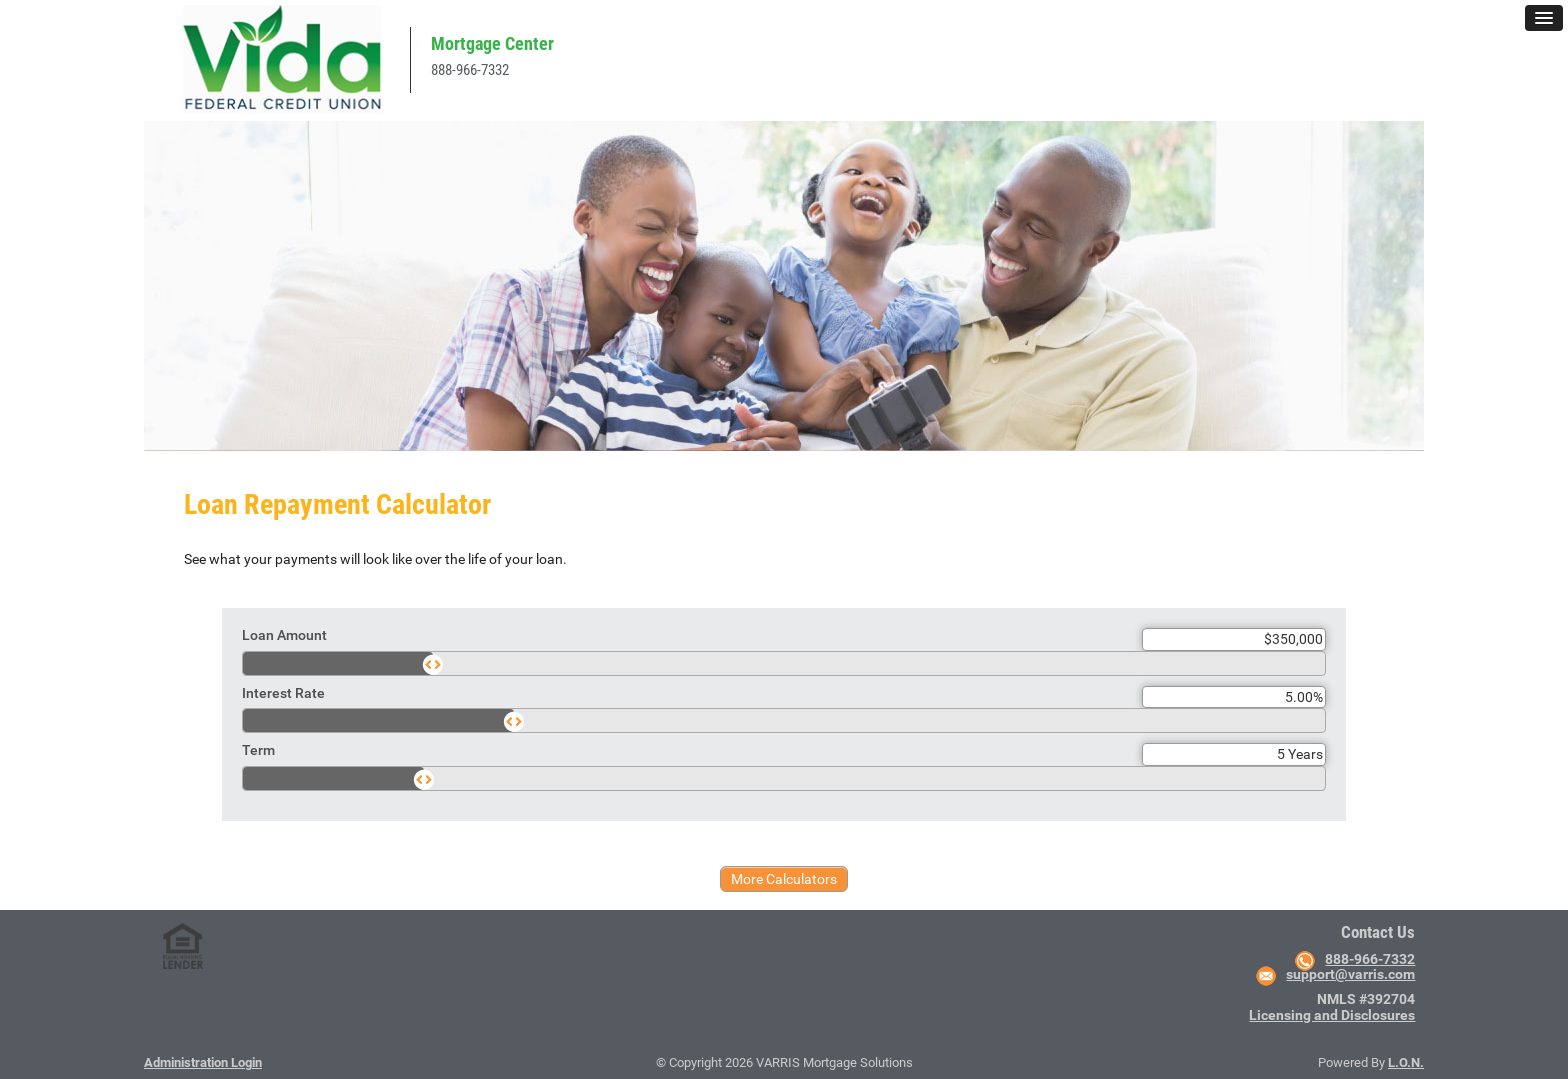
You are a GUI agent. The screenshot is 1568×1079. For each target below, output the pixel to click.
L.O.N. (1406, 1062)
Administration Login (203, 1062)
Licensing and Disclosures (1332, 1015)
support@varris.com (1350, 974)
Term (258, 750)
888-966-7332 (470, 70)
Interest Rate (283, 693)
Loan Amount (284, 635)
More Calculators (784, 879)
